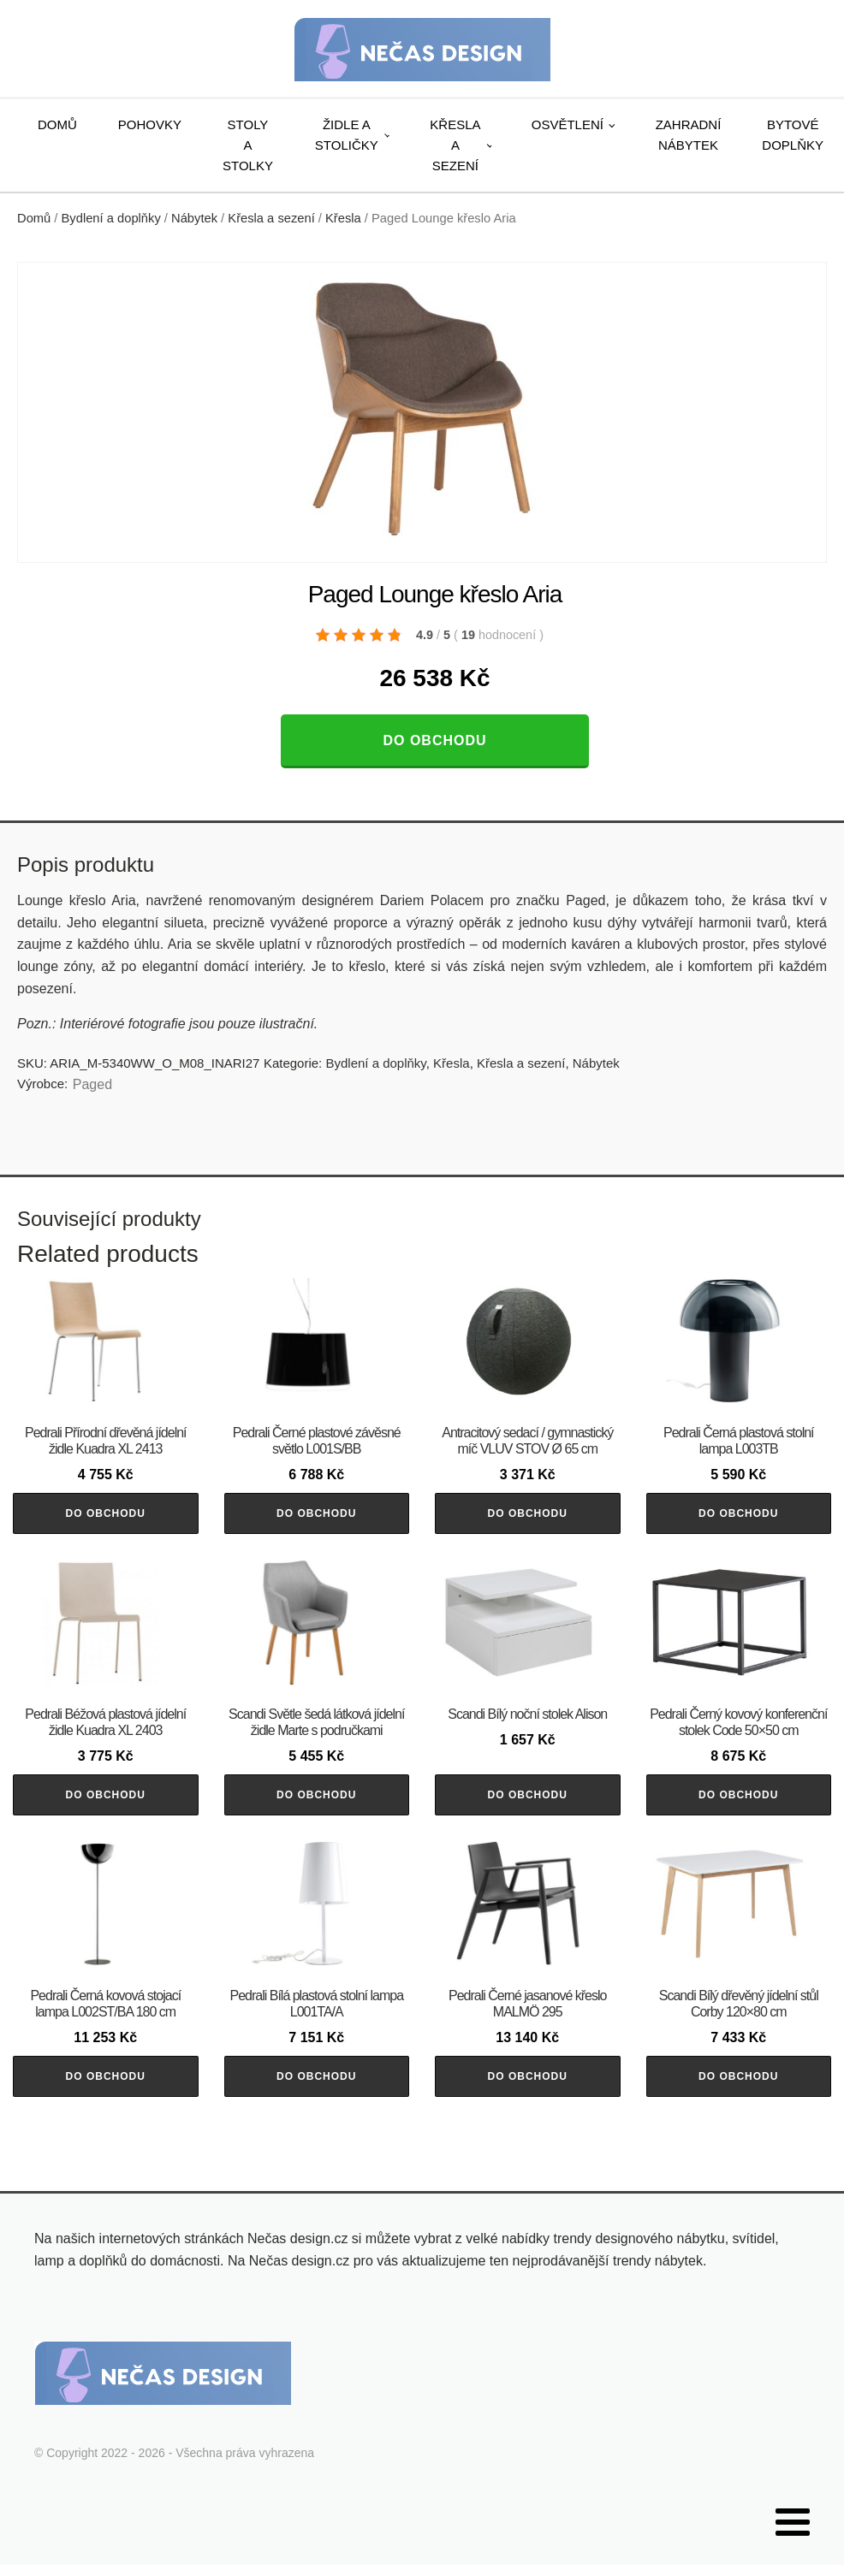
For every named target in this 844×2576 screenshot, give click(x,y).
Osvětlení (567, 124)
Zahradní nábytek (689, 134)
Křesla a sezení (455, 145)
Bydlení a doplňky (111, 218)
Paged (92, 1084)
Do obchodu (434, 740)
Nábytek (194, 218)
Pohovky (149, 124)
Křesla (343, 218)
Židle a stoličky (346, 134)
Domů (57, 124)
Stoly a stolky (248, 145)
